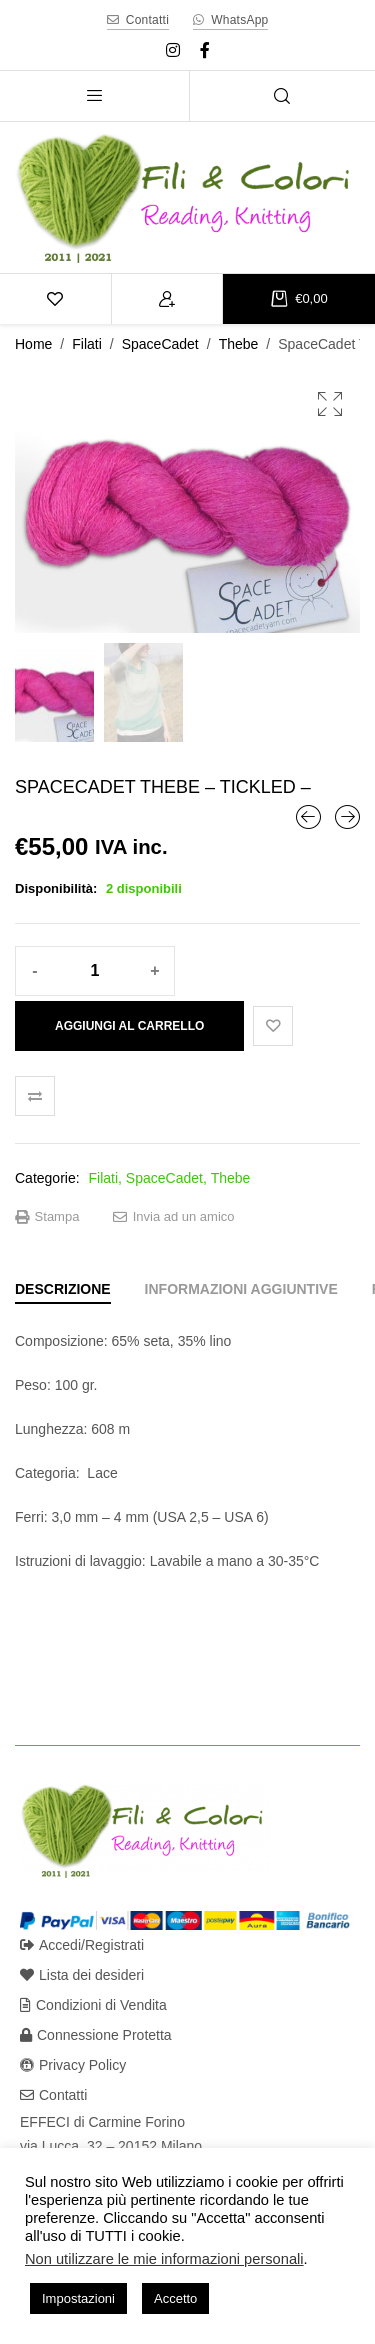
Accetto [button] (175, 2298)
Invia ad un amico (174, 1217)
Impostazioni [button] (78, 2298)
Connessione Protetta (96, 2035)
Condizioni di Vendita (93, 2005)
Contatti (53, 2095)
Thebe (239, 344)
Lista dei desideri (82, 1975)
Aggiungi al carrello (129, 1026)
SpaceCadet (160, 344)
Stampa (47, 1217)
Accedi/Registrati (82, 1945)
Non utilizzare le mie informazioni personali (164, 2259)
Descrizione (63, 1289)
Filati (87, 344)
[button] (330, 404)
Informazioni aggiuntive (241, 1289)
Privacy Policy (73, 2065)
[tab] (63, 1289)
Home (33, 344)
